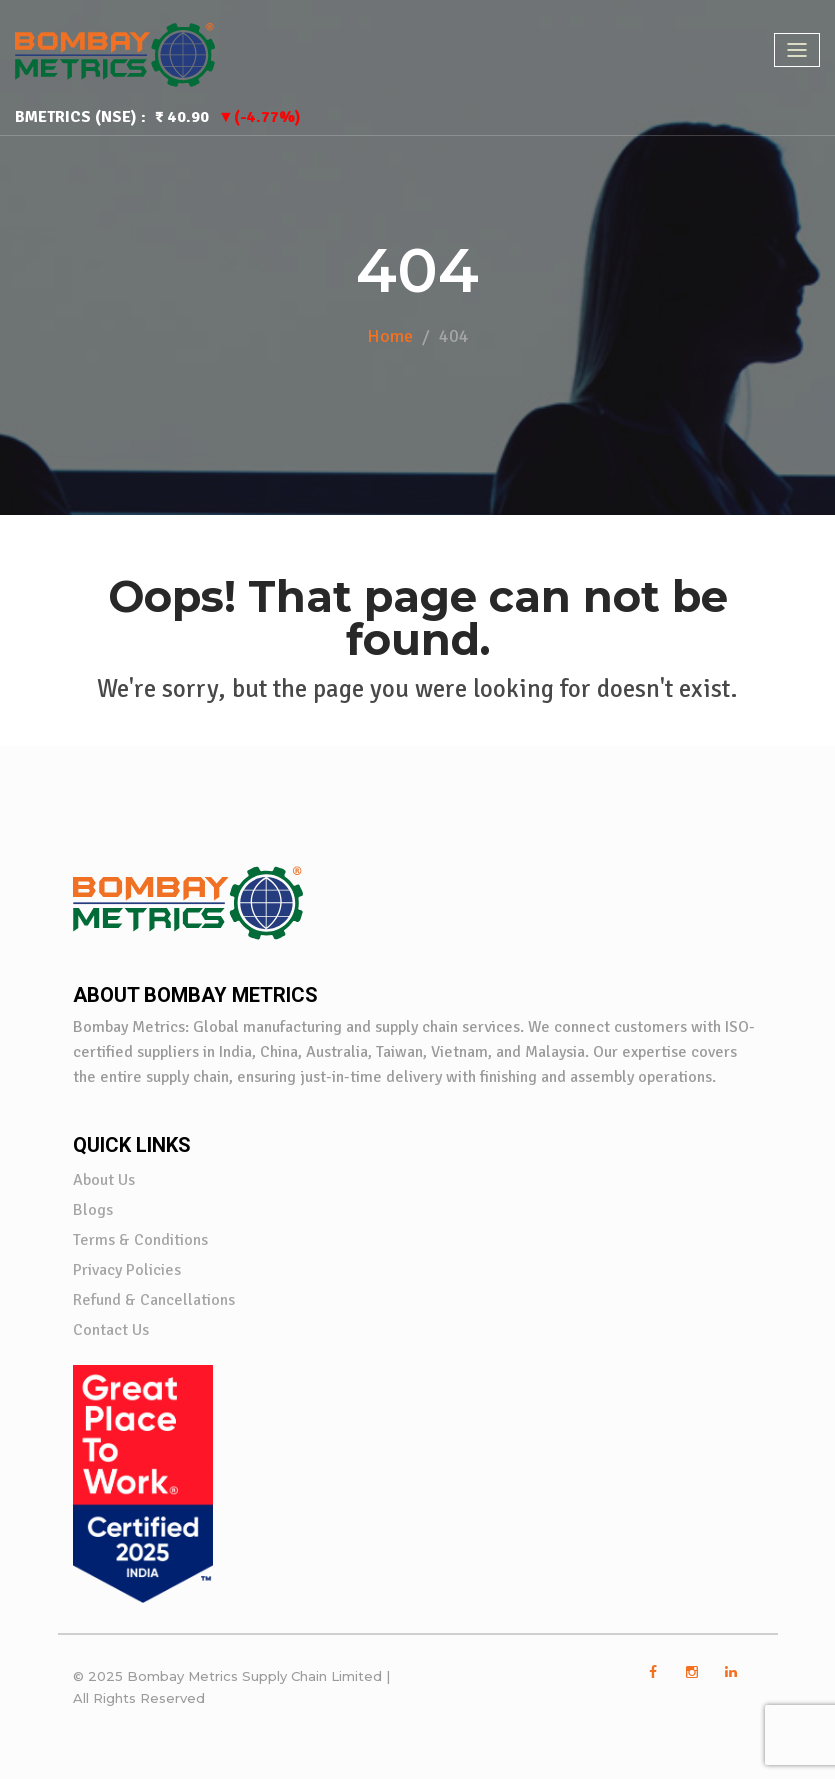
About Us (104, 1180)
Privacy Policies (127, 1270)
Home (390, 336)
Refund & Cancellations (154, 1300)
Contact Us (111, 1330)
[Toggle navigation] (797, 50)
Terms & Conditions (140, 1240)
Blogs (93, 1210)
